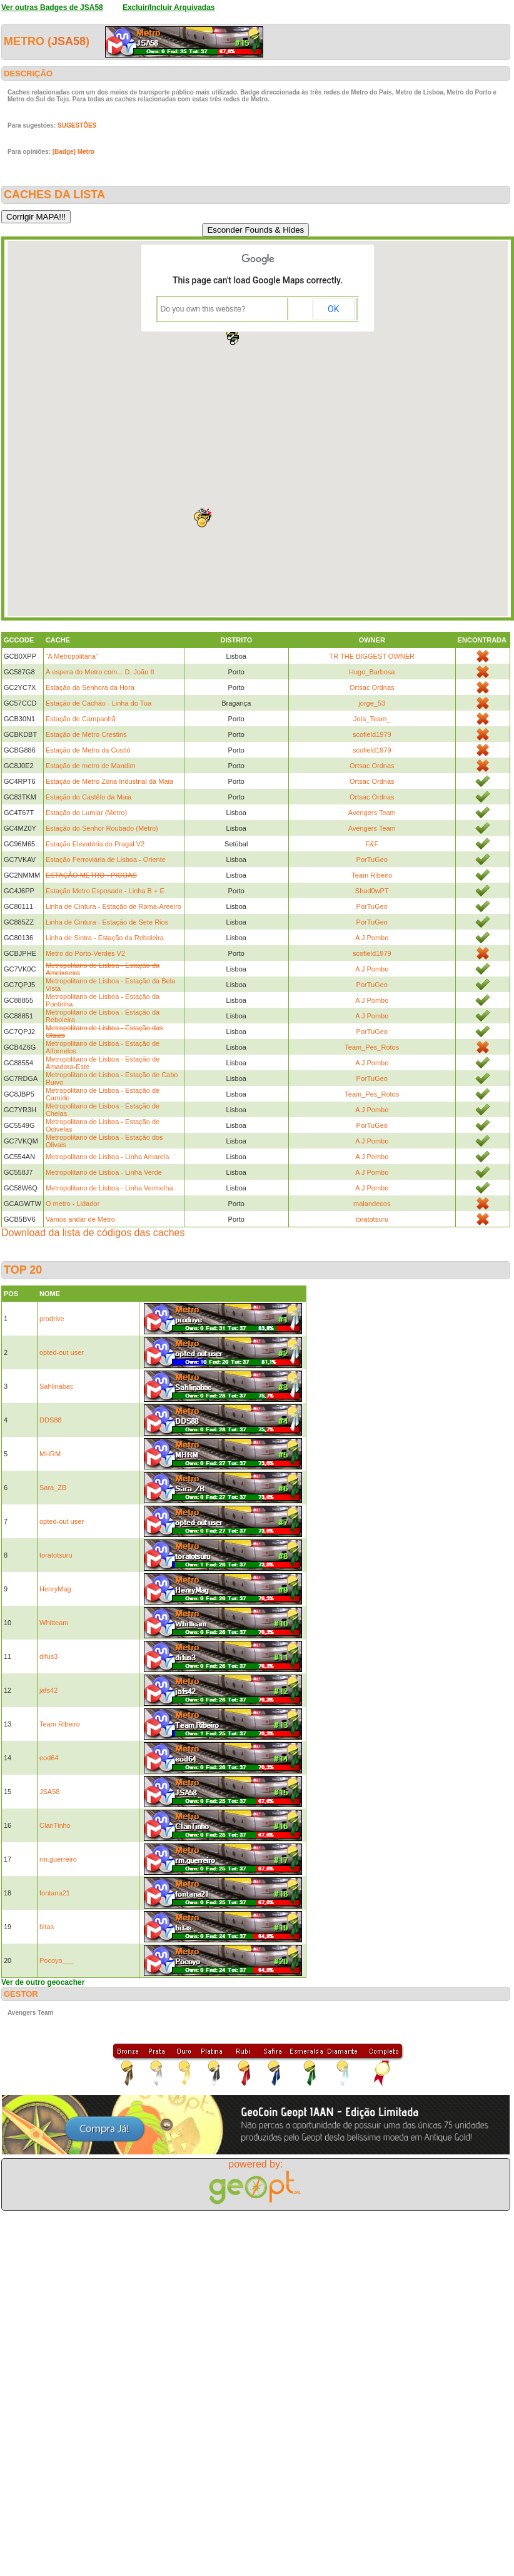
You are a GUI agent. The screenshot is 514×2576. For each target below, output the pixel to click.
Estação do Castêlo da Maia (89, 797)
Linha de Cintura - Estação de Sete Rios (107, 922)
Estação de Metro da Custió (88, 750)
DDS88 (50, 1420)
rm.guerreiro (58, 1859)
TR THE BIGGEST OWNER (372, 656)
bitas (46, 1926)
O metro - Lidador (72, 1203)
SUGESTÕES (77, 125)
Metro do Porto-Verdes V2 (85, 953)
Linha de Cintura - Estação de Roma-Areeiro (113, 906)
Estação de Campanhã (81, 719)
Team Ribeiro (371, 875)
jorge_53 (371, 703)
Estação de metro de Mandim (91, 765)
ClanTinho (55, 1825)
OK (333, 309)
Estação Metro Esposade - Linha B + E (105, 891)
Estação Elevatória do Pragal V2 (95, 844)
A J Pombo (371, 937)
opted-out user (61, 1352)
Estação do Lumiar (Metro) (86, 812)
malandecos (371, 1203)
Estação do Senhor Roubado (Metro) (102, 828)
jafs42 (48, 1690)
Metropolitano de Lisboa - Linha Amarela (107, 1156)
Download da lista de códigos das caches (93, 1232)
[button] (234, 341)
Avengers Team (372, 812)
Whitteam (53, 1622)
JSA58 (68, 41)
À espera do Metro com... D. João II (100, 672)
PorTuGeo (372, 859)
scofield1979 (372, 734)
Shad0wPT (372, 891)
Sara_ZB (52, 1487)
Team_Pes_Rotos (372, 1047)
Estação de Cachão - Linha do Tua (98, 703)
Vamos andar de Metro (80, 1219)
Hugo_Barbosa (372, 672)
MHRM (50, 1454)
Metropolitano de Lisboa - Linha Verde (104, 1172)
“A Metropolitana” (72, 656)
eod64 (49, 1758)
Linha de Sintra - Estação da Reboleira (105, 937)
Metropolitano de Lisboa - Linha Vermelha (109, 1188)
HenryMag (55, 1589)
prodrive (51, 1318)
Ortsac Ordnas (372, 687)
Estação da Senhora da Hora (90, 687)
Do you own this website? (203, 309)
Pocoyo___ (56, 1960)
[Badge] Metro (73, 151)
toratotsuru (371, 1219)
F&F (371, 844)
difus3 (48, 1656)
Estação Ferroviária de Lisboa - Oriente (106, 859)
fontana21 (54, 1893)
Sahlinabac (56, 1386)
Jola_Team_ (371, 719)
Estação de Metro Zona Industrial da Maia (109, 781)
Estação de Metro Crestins (86, 734)
